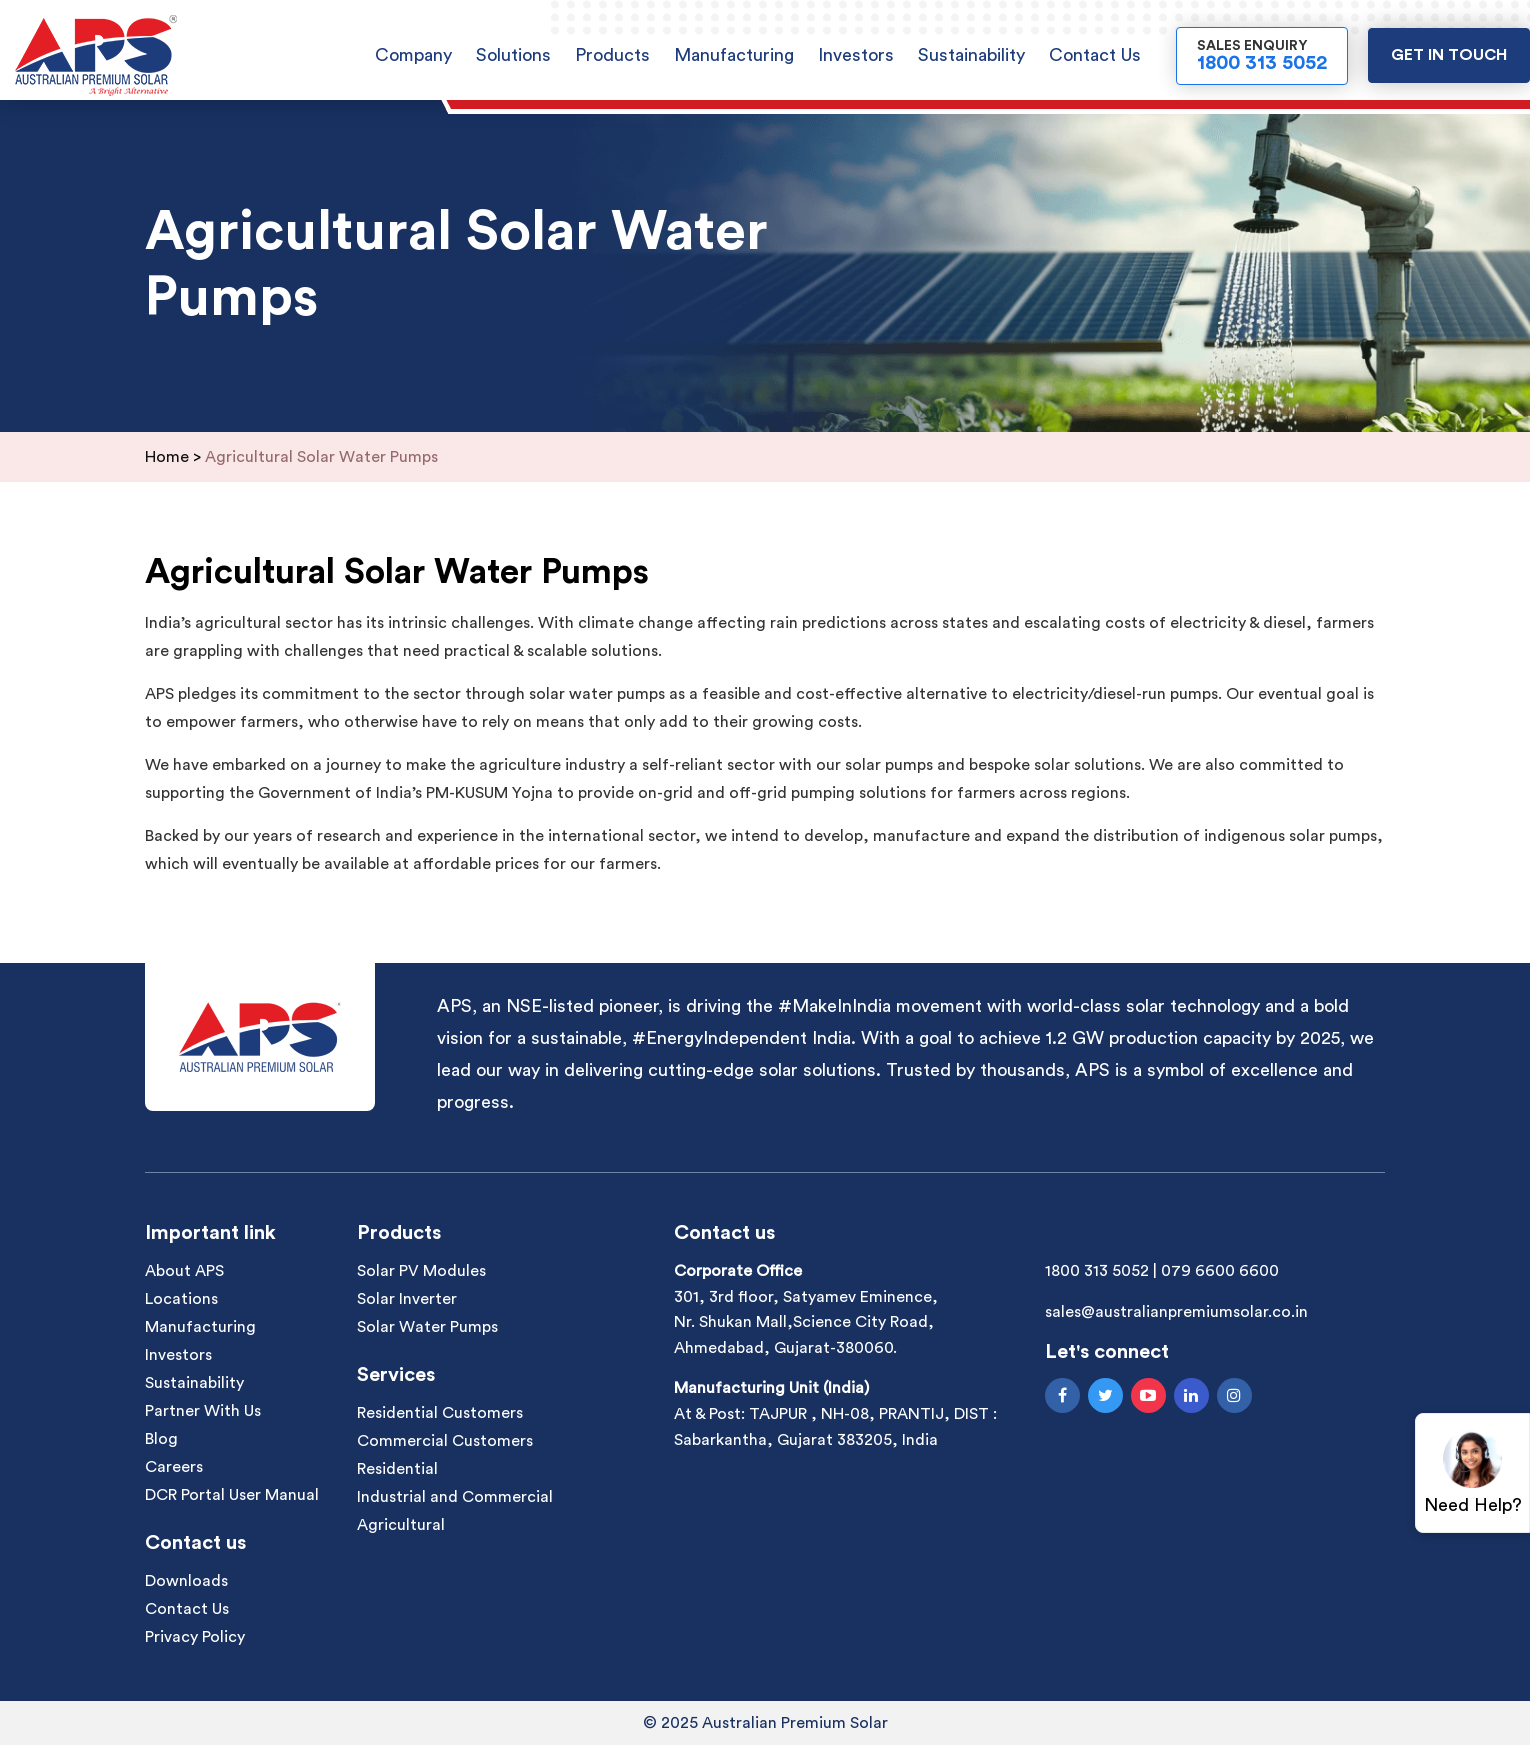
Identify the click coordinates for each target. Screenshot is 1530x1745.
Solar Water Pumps (427, 1327)
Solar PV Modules (421, 1271)
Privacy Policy (195, 1637)
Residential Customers (440, 1413)
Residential (397, 1469)
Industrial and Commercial (455, 1497)
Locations (181, 1299)
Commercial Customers (445, 1441)
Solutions (513, 55)
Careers (174, 1467)
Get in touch (1449, 55)
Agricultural (401, 1525)
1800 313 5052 (1097, 1271)
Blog (161, 1439)
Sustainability (971, 55)
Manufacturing (734, 55)
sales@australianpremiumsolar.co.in (1176, 1312)
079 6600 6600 (1220, 1271)
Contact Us (1095, 55)
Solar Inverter (407, 1299)
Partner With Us (203, 1411)
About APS (184, 1271)
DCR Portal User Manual (232, 1495)
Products (612, 55)
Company (413, 55)
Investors (856, 55)
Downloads (186, 1581)
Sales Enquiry (1262, 56)
